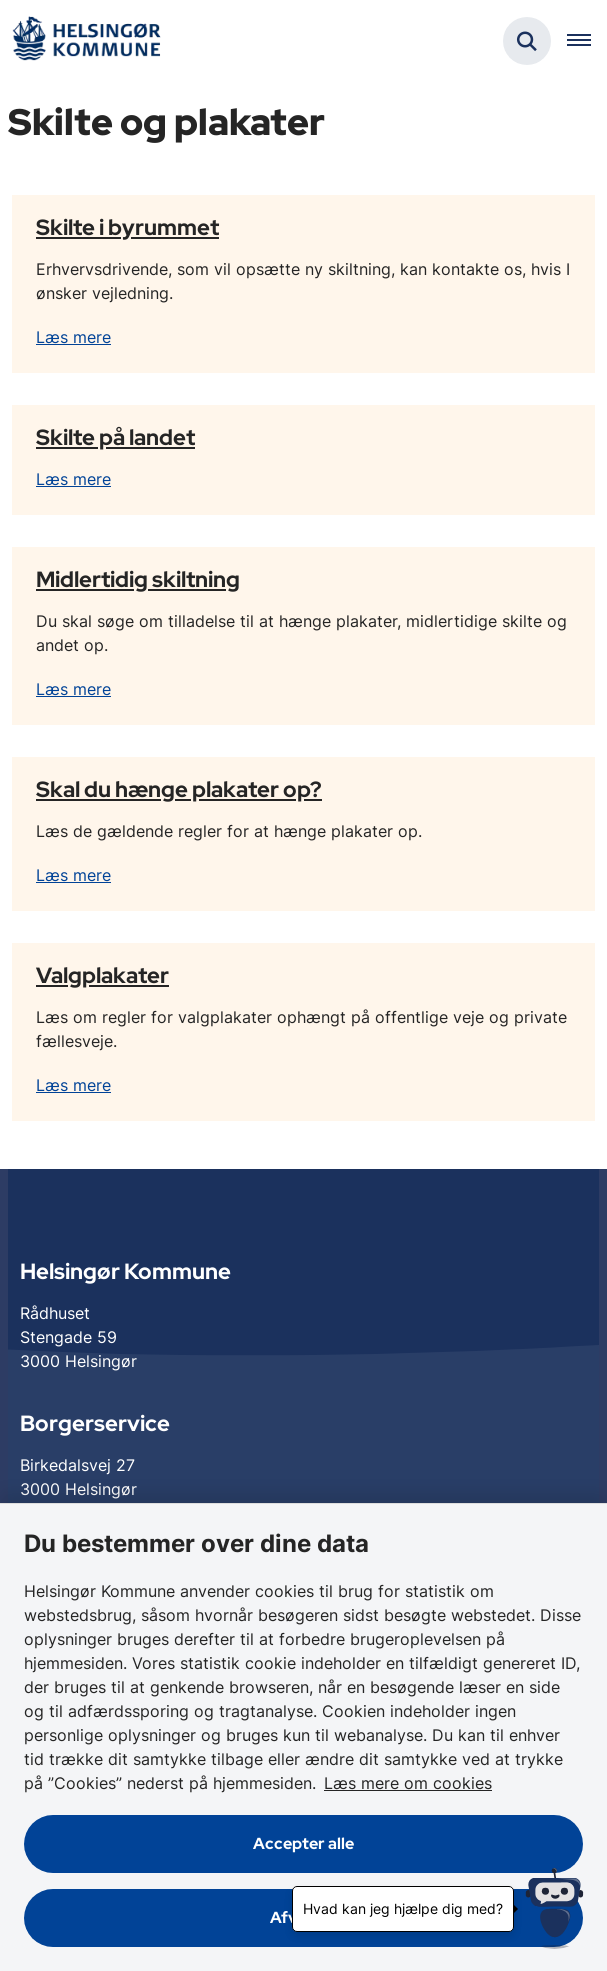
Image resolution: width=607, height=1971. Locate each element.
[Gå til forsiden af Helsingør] (86, 41)
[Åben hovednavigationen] (587, 41)
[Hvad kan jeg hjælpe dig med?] (554, 1908)
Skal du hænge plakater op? (179, 789)
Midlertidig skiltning (138, 579)
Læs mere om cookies (408, 1783)
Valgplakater (102, 975)
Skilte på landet (115, 437)
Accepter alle (303, 1843)
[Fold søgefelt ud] (527, 41)
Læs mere (73, 337)
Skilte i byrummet (127, 227)
